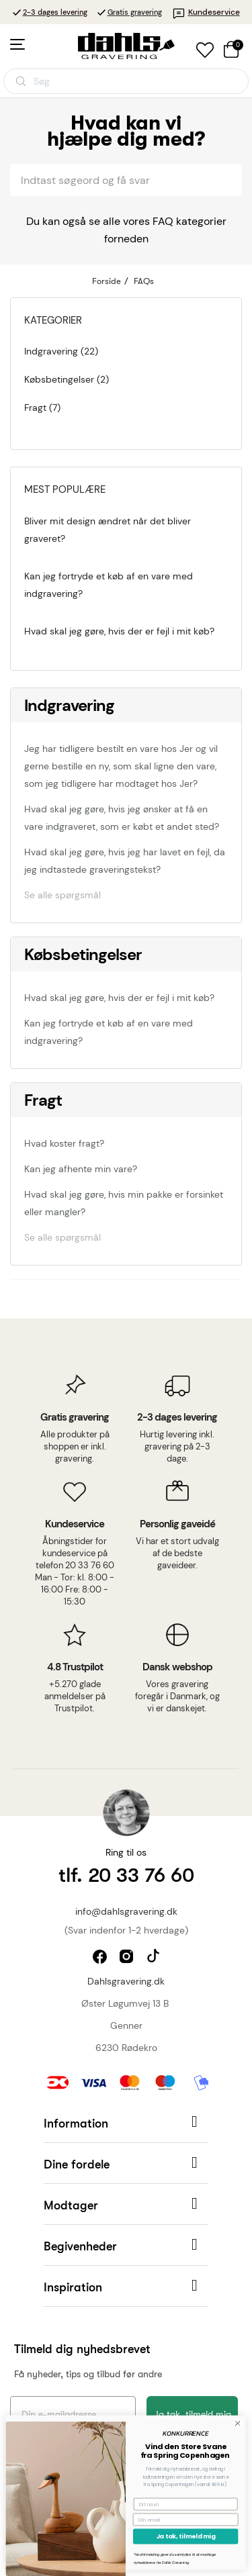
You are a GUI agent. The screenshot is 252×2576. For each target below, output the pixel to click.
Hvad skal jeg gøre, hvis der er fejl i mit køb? (119, 631)
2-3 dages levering (55, 12)
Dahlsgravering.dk (126, 1981)
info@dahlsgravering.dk (126, 1911)
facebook (101, 1958)
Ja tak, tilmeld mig (165, 2536)
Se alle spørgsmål (62, 895)
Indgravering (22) (61, 351)
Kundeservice (206, 12)
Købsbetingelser (83, 954)
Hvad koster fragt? (64, 1143)
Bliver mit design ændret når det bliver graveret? (107, 529)
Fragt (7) (42, 407)
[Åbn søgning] (126, 81)
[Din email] (164, 2520)
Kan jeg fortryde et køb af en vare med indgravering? (108, 585)
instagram (128, 1958)
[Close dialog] (217, 2423)
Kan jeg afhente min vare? (80, 1169)
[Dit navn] (165, 2504)
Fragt (43, 1100)
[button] (126, 2122)
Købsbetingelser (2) (66, 379)
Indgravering (69, 705)
